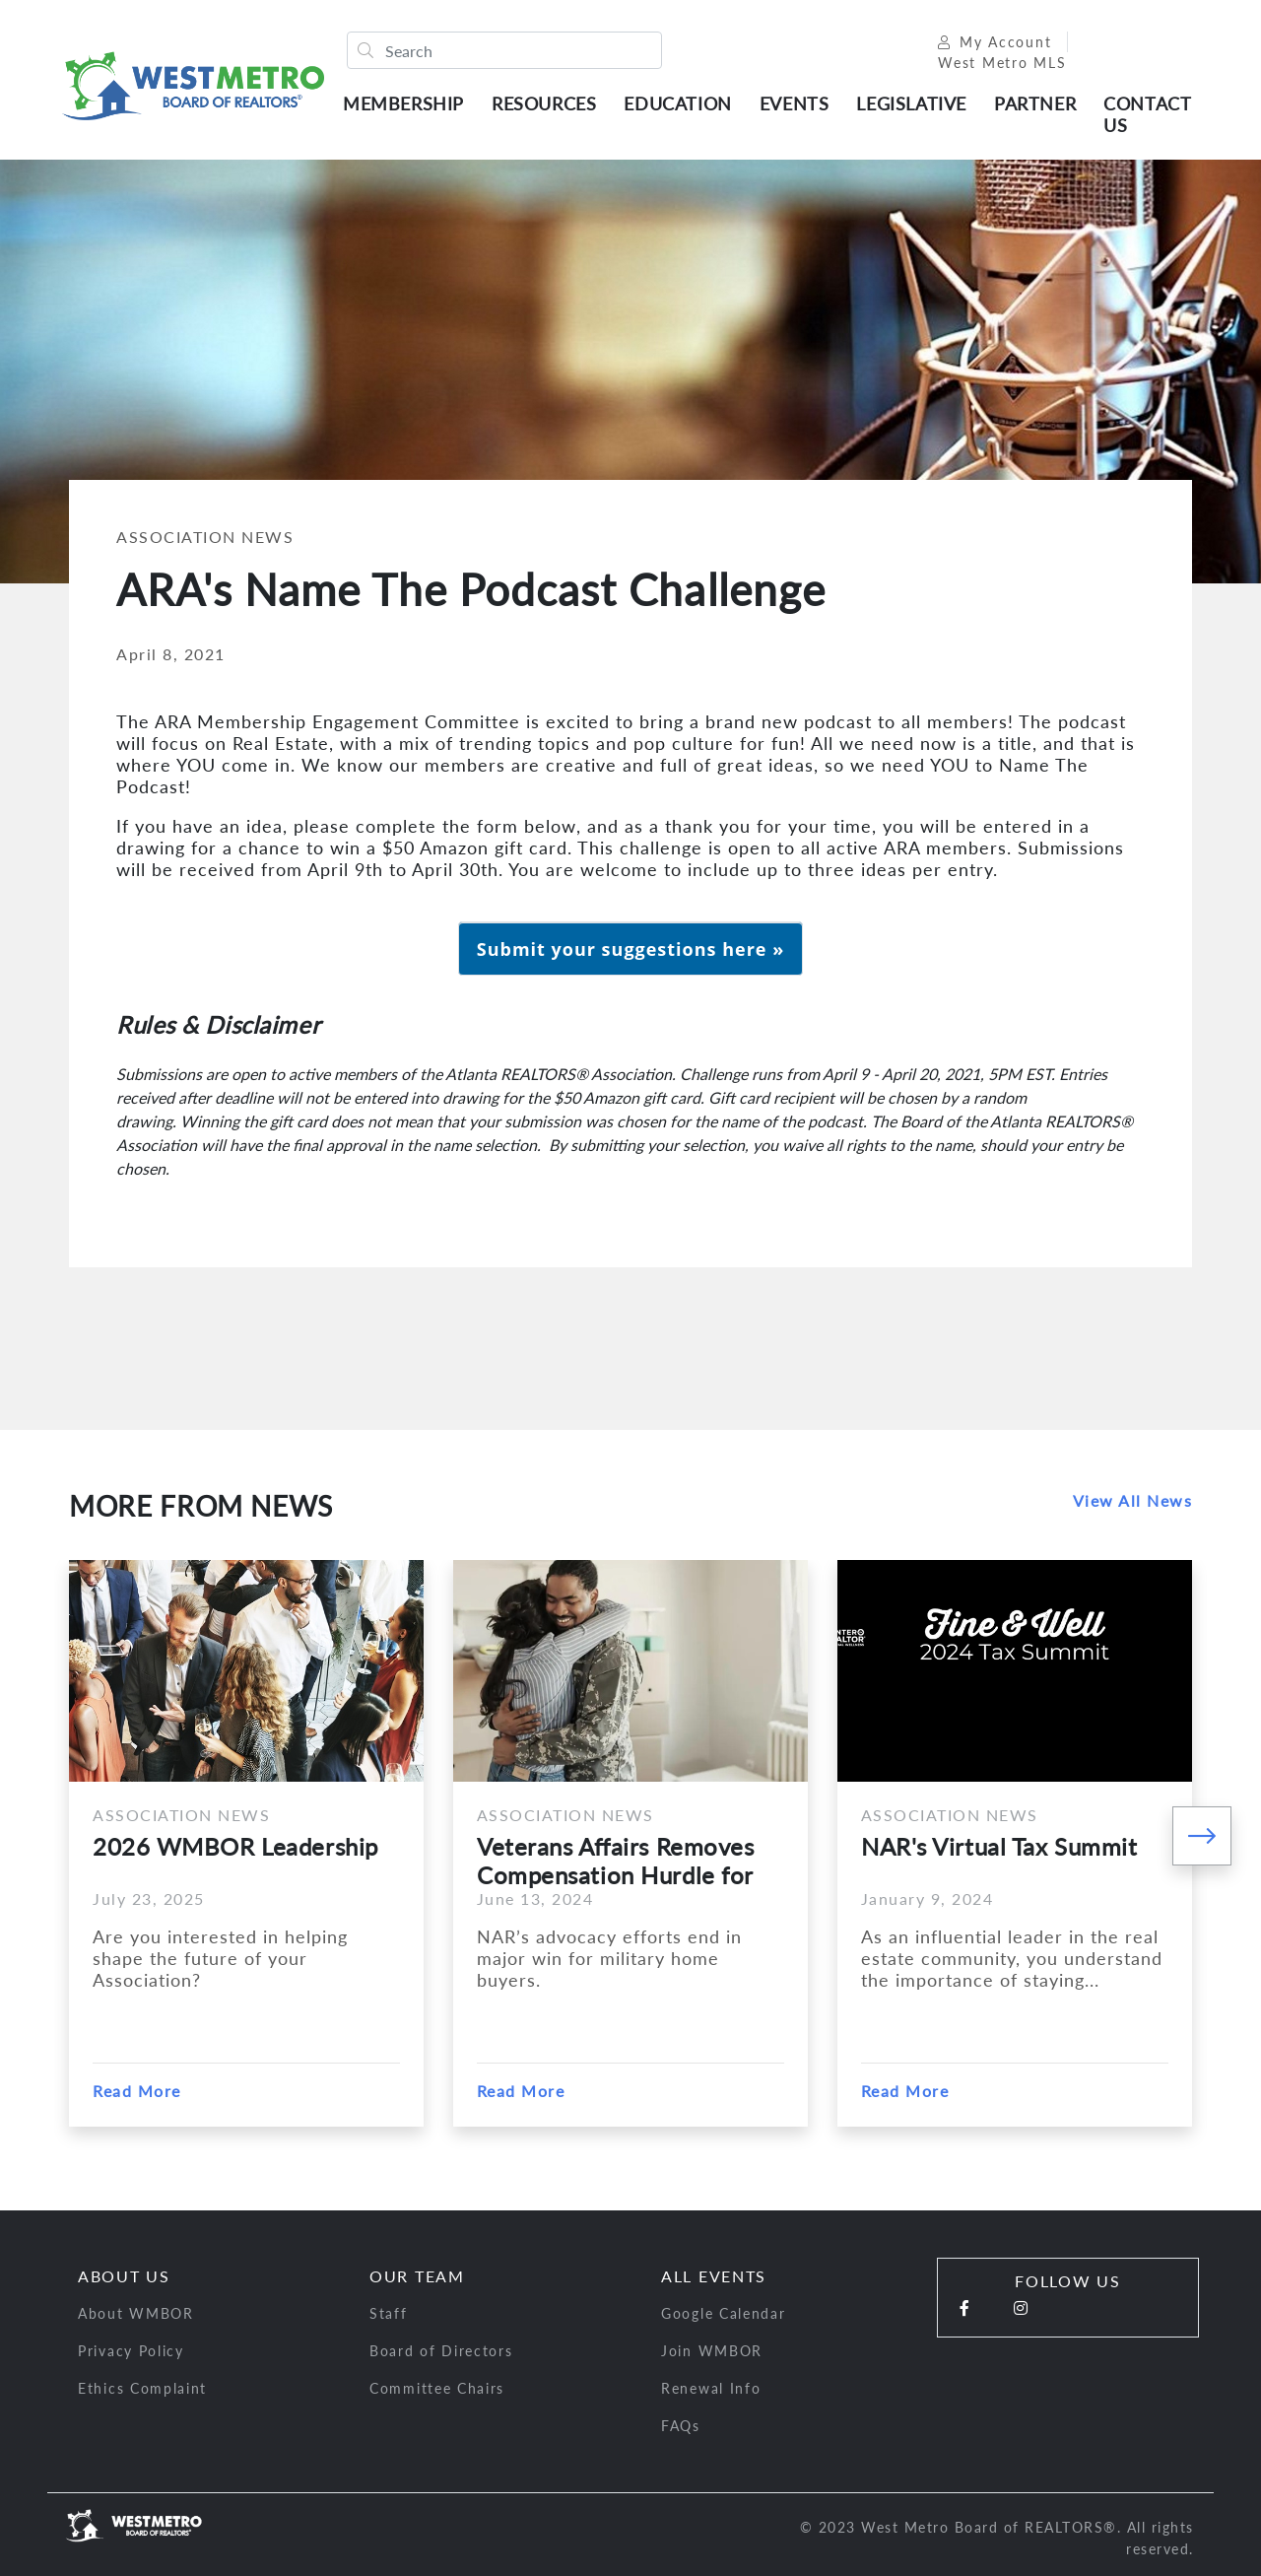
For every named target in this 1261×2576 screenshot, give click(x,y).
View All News (1133, 1500)
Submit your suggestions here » (630, 949)
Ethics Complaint (142, 2388)
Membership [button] (403, 103)
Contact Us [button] (1146, 114)
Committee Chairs (436, 2388)
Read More (137, 2090)
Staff (388, 2313)
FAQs (680, 2425)
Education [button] (677, 103)
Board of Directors (441, 2350)
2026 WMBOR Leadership (235, 1846)
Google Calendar (723, 2313)
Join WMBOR (712, 2350)
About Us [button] (124, 2276)
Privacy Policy (131, 2350)
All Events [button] (713, 2276)
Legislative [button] (911, 103)
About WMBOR (136, 2313)
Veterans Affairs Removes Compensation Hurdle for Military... (615, 1860)
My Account (994, 42)
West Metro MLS (1002, 62)
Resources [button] (544, 103)
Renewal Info (711, 2388)
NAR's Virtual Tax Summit (999, 1846)
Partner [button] (1035, 103)
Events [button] (795, 103)
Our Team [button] (417, 2276)
